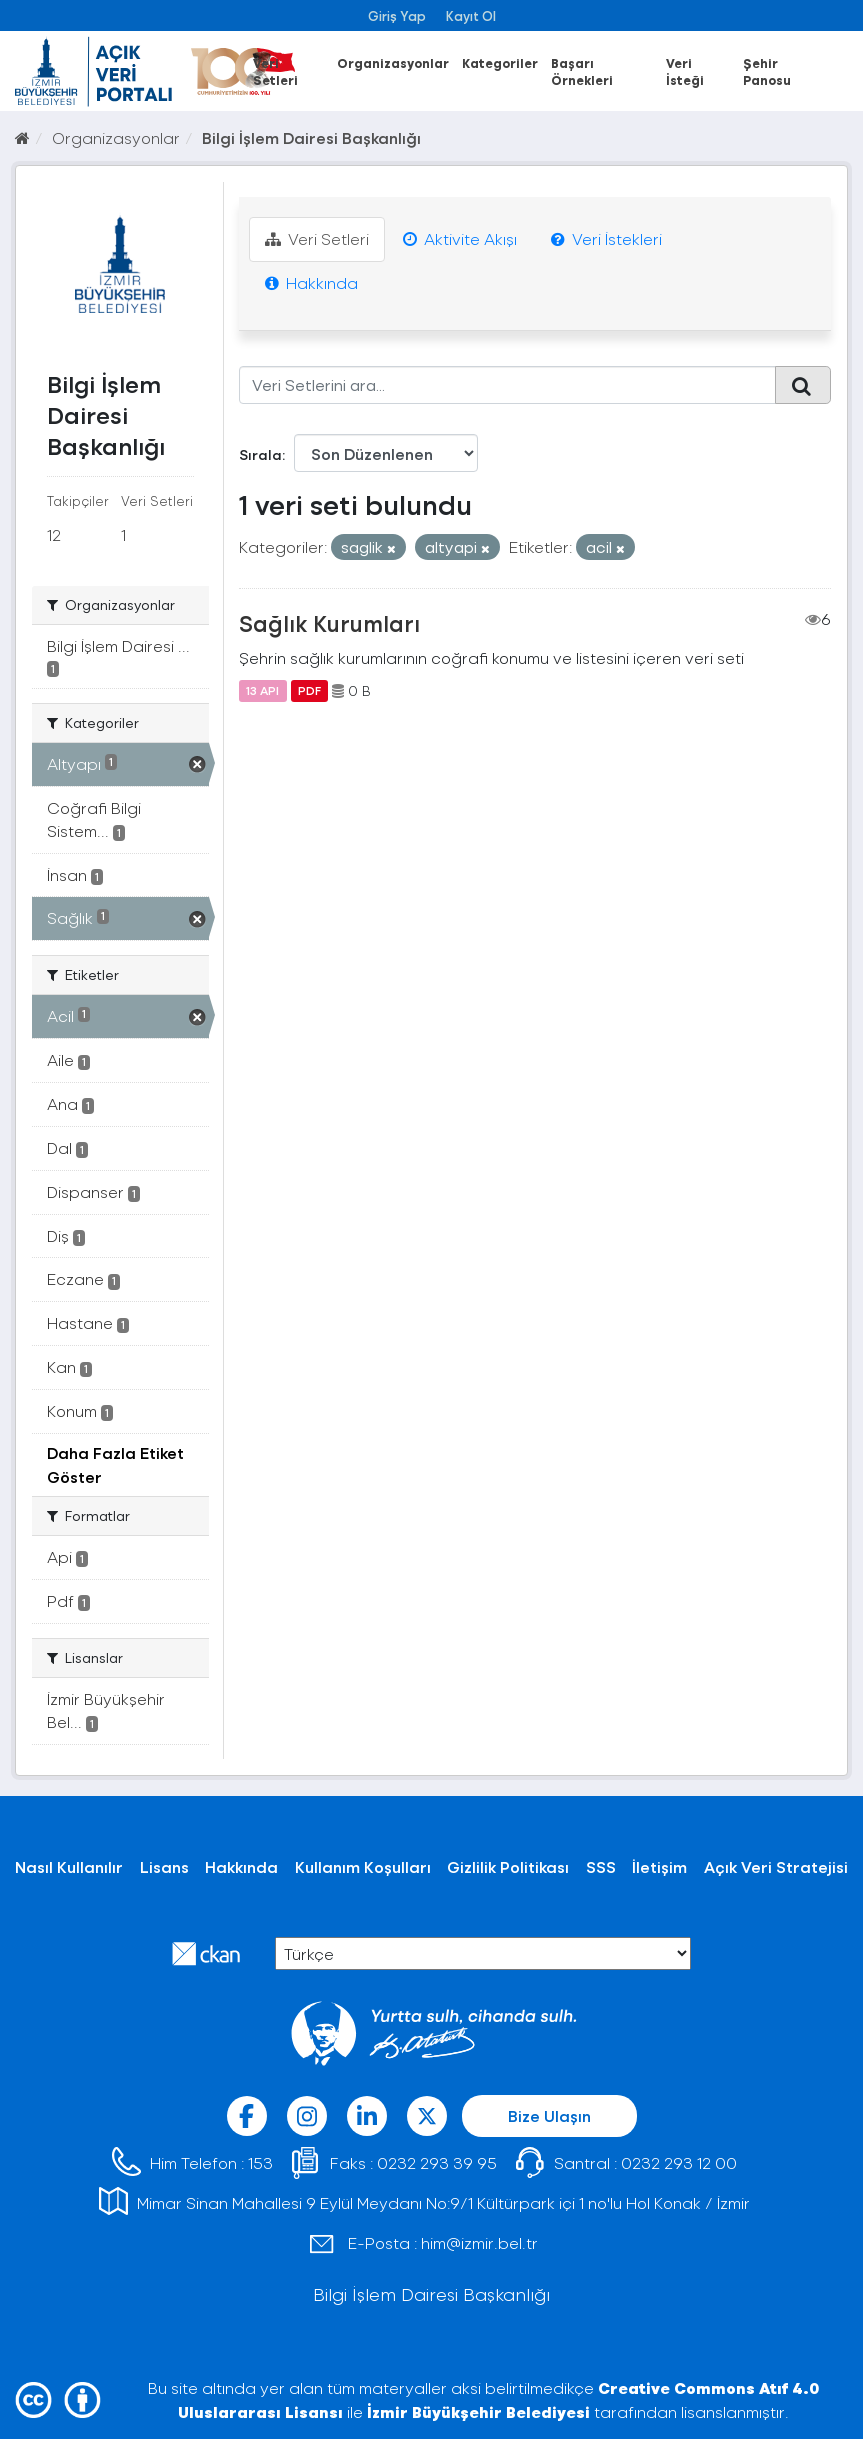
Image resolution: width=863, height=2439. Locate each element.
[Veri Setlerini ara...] (507, 385)
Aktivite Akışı (460, 238)
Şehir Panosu (767, 71)
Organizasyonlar (393, 62)
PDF (309, 691)
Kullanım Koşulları (363, 1866)
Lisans (164, 1866)
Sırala (260, 454)
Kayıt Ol (471, 15)
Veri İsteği (685, 71)
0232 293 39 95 (437, 2162)
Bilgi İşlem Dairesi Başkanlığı (311, 137)
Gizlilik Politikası (508, 1866)
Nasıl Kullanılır (69, 1866)
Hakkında (311, 282)
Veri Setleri (275, 71)
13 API (262, 691)
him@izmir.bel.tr (479, 2242)
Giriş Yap (397, 15)
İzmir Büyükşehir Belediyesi (478, 2411)
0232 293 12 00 (679, 2162)
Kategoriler (500, 62)
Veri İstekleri (606, 238)
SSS (601, 1866)
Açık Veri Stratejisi (776, 1866)
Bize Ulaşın (549, 2115)
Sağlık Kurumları (329, 623)
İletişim (659, 1866)
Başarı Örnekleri (582, 71)
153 (260, 2162)
